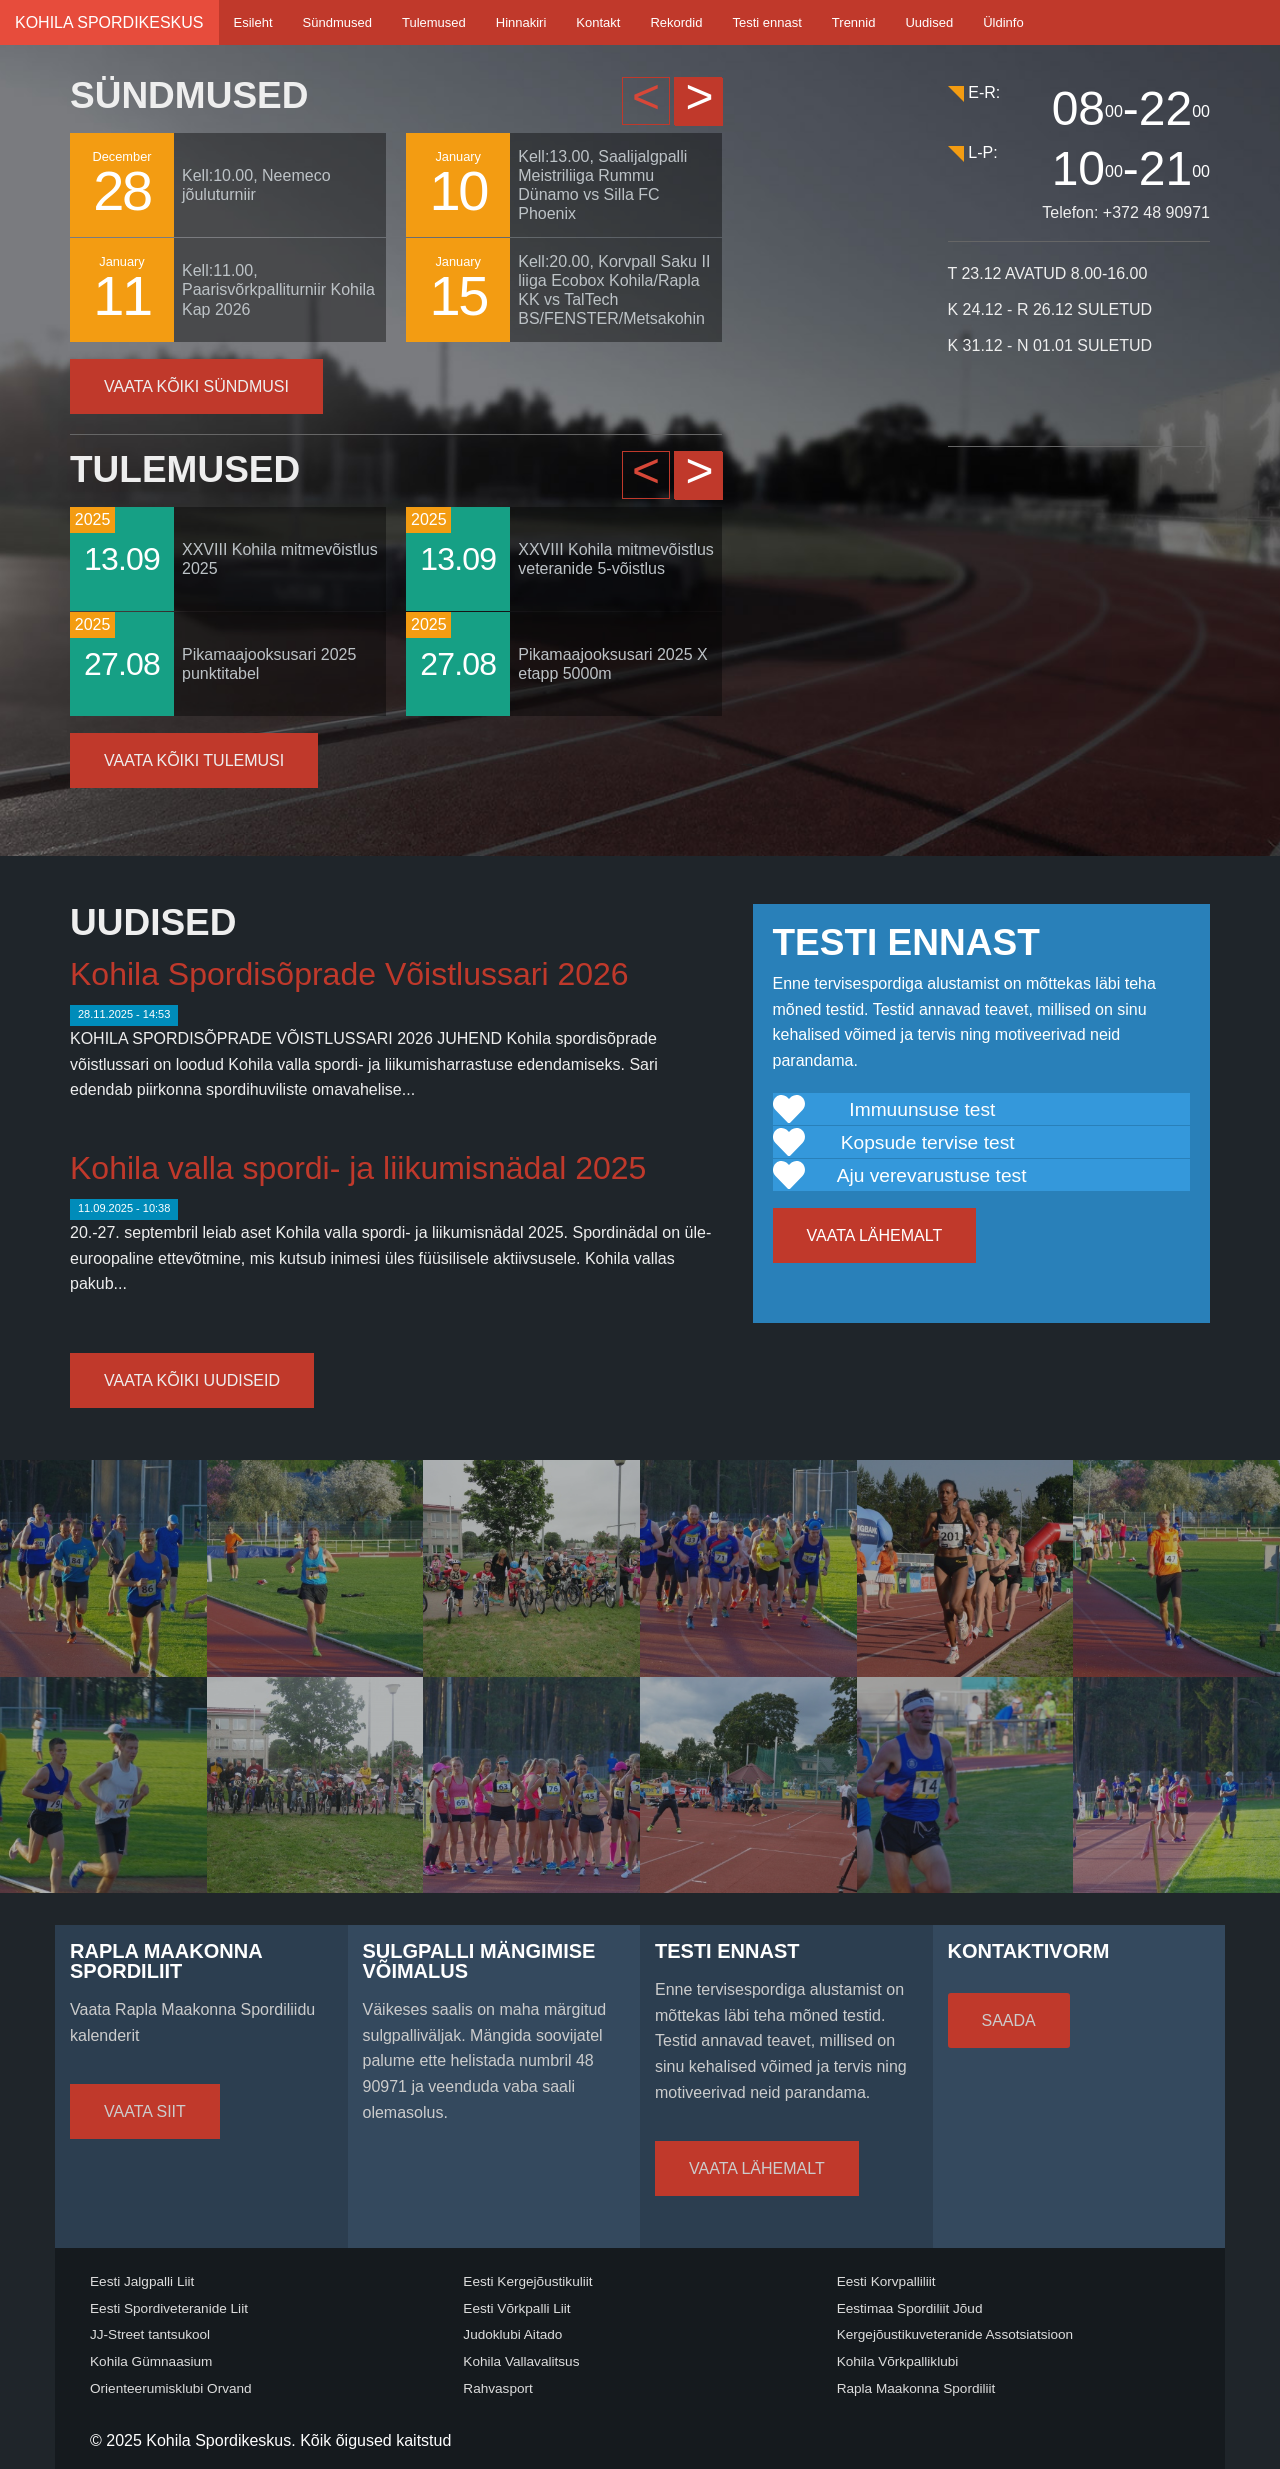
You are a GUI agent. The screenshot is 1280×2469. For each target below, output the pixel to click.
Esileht (253, 22)
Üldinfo (1003, 22)
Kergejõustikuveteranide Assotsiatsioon (955, 2334)
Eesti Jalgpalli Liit (142, 2281)
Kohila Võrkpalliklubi (898, 2361)
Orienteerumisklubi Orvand (171, 2388)
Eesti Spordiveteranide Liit (169, 2308)
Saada (1009, 2020)
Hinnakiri (521, 22)
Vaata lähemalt (875, 1235)
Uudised (929, 22)
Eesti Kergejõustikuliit (527, 2281)
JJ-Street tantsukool (150, 2334)
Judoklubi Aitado (512, 2334)
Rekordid (676, 22)
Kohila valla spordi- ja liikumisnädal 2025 (358, 1168)
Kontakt (598, 22)
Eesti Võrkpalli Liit (516, 2308)
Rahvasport (498, 2388)
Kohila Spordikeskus (109, 22)
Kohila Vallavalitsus (521, 2361)
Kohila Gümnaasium (151, 2361)
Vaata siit (145, 2111)
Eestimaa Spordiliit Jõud (910, 2308)
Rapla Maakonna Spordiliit (916, 2388)
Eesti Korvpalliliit (886, 2281)
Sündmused (337, 22)
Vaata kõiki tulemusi (194, 760)
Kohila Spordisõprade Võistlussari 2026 (349, 974)
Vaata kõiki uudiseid (192, 1380)
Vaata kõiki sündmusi (196, 386)
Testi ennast (766, 22)
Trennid (854, 22)
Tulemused (434, 22)
